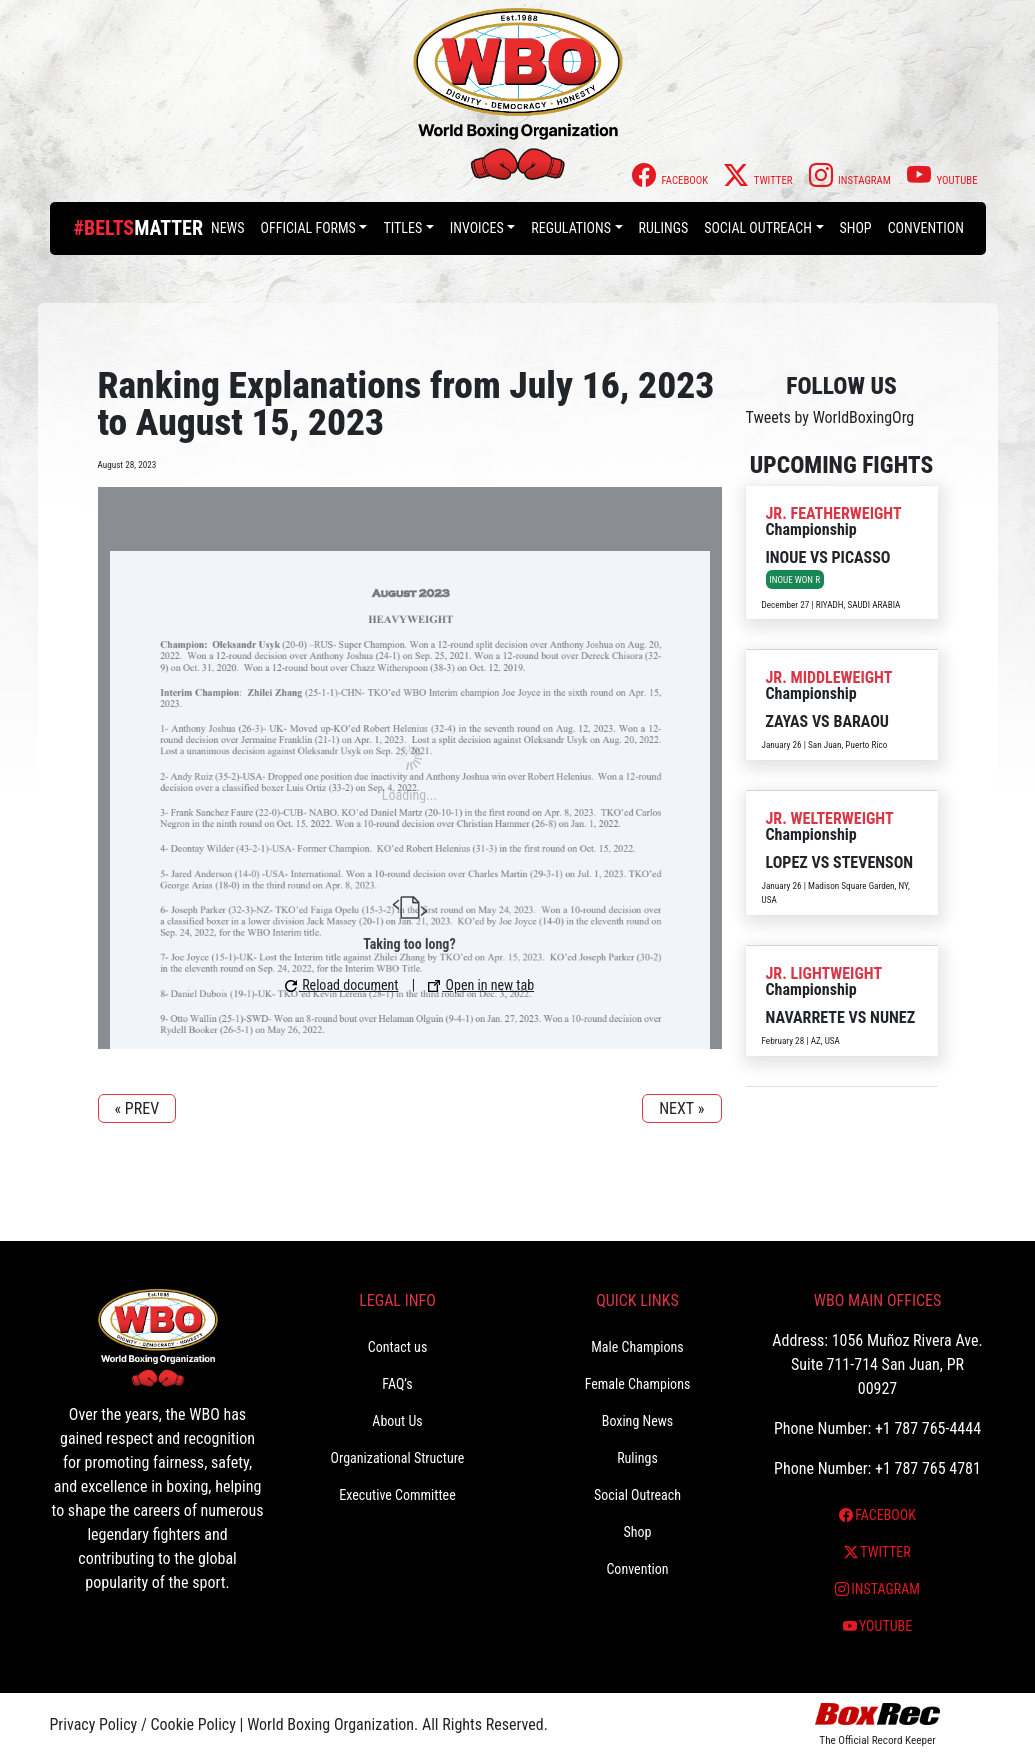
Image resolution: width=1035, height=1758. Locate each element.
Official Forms (308, 228)
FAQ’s (397, 1384)
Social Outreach (758, 228)
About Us (397, 1421)
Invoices (477, 228)
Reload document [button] (342, 985)
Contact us (398, 1347)
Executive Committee (397, 1495)
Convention (926, 228)
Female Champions (638, 1384)
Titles (402, 228)
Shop (856, 228)
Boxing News (638, 1421)
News (228, 228)
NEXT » (681, 1108)
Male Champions (637, 1347)
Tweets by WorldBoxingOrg (830, 417)
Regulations (571, 228)
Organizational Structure (398, 1458)
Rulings (664, 228)
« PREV (137, 1108)
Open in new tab (481, 985)
